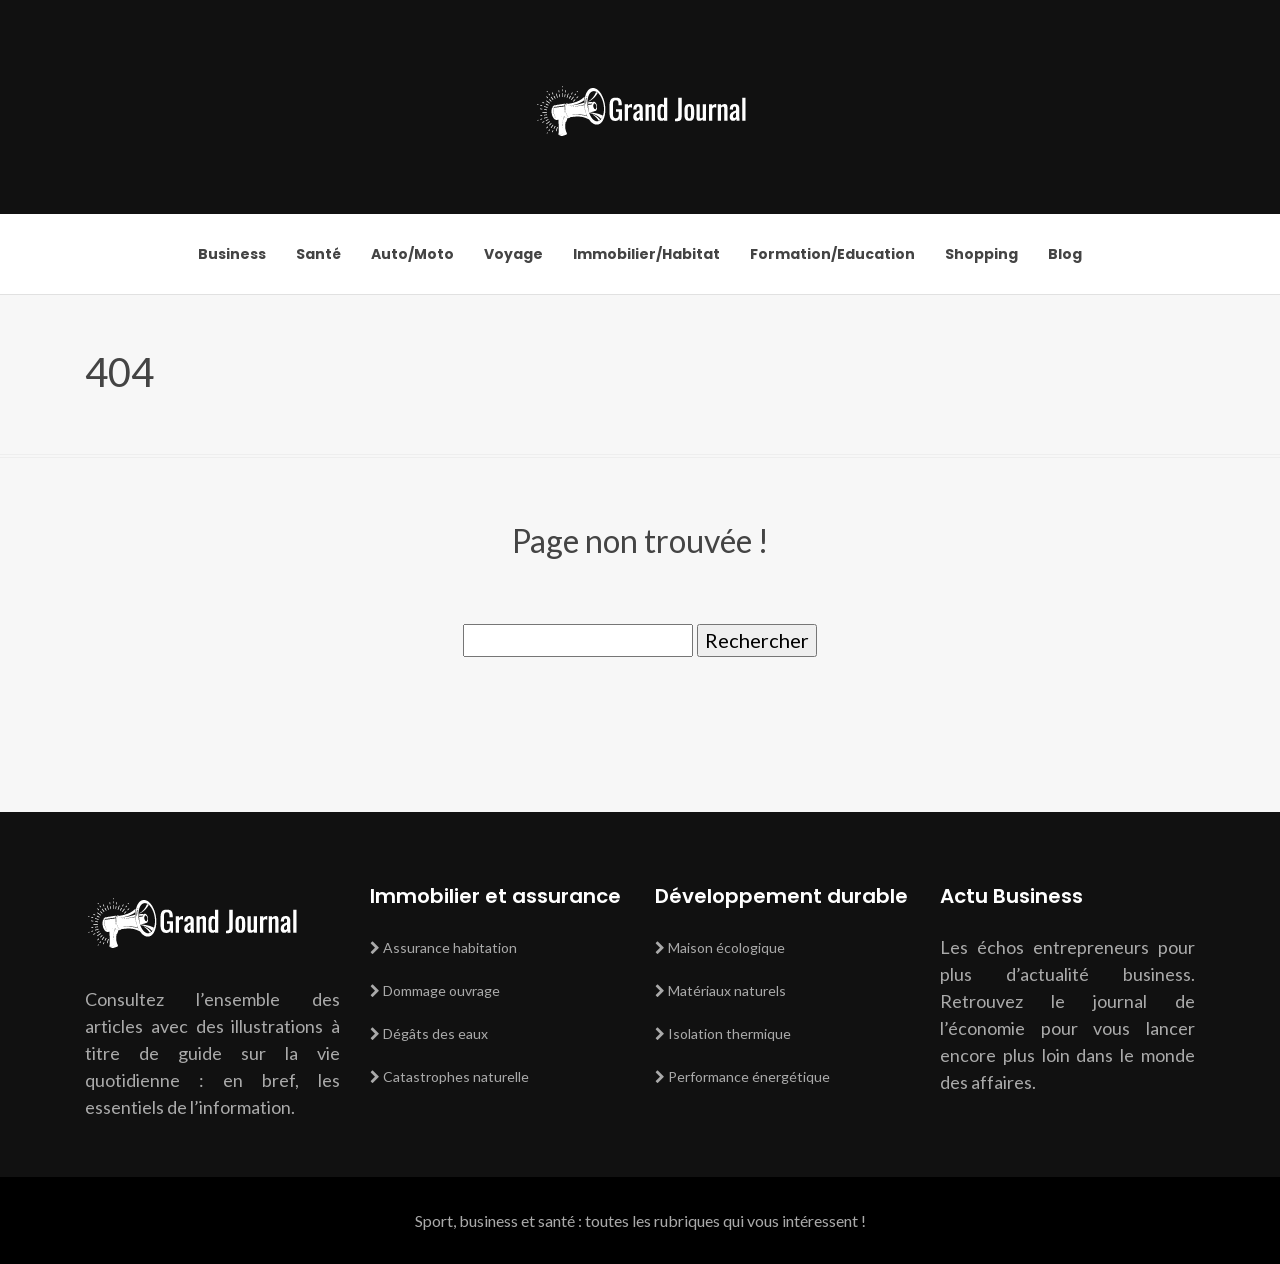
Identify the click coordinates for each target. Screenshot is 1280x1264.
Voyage (513, 254)
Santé (318, 254)
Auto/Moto (412, 254)
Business (232, 254)
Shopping (981, 254)
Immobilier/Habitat (646, 254)
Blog (1065, 254)
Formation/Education (832, 254)
